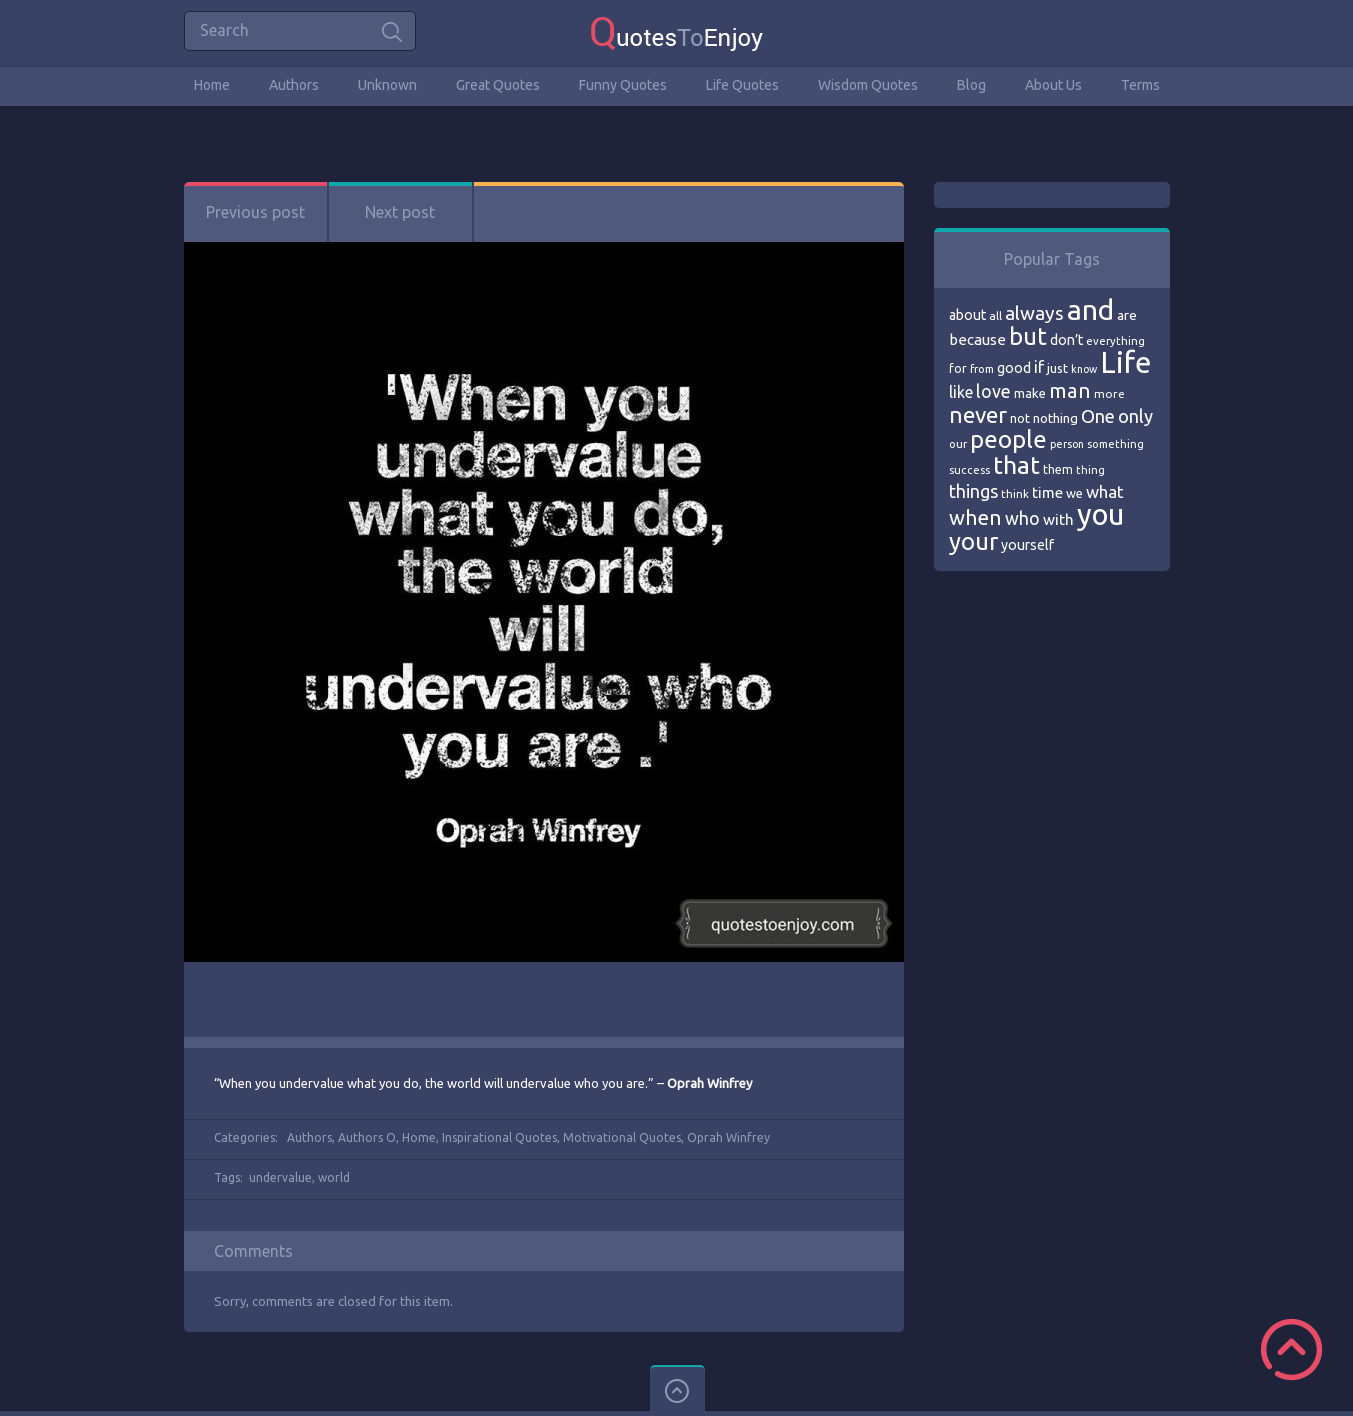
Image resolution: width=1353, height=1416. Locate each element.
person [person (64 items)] (1067, 444)
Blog (971, 85)
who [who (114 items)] (1022, 518)
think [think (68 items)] (1015, 493)
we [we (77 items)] (1074, 493)
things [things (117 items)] (973, 491)
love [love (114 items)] (993, 391)
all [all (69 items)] (995, 315)
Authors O (367, 1137)
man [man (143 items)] (1070, 390)
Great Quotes (498, 85)
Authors (294, 85)
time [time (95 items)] (1047, 492)
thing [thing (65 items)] (1090, 470)
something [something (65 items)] (1115, 444)
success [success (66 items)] (969, 470)
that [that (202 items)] (1016, 465)
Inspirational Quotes (499, 1137)
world (334, 1177)
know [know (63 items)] (1084, 369)
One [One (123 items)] (1098, 416)
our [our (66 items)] (958, 444)
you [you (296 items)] (1100, 514)
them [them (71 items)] (1058, 469)
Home (212, 85)
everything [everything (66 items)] (1115, 341)
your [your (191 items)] (973, 541)
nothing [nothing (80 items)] (1055, 418)
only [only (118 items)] (1135, 416)
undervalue (280, 1177)
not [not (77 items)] (1020, 418)
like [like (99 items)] (961, 392)
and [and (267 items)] (1090, 309)
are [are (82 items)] (1127, 315)
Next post (400, 212)
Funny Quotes (623, 85)
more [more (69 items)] (1109, 393)
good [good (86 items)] (1014, 368)
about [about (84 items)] (967, 315)
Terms (1140, 85)
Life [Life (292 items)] (1125, 362)
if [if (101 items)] (1039, 367)
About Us (1053, 85)
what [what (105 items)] (1105, 491)
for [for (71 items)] (958, 368)
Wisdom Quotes (868, 85)
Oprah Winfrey (728, 1137)
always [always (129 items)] (1034, 313)
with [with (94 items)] (1058, 519)
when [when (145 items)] (975, 517)
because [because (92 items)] (977, 339)
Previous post (255, 212)
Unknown (387, 85)
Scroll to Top (1291, 1349)
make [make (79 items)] (1030, 393)
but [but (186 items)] (1028, 336)
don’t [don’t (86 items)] (1066, 340)
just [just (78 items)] (1057, 368)
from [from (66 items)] (982, 369)
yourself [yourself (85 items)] (1027, 545)
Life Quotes (742, 85)
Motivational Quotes (622, 1137)
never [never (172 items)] (978, 414)
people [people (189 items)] (1008, 439)
